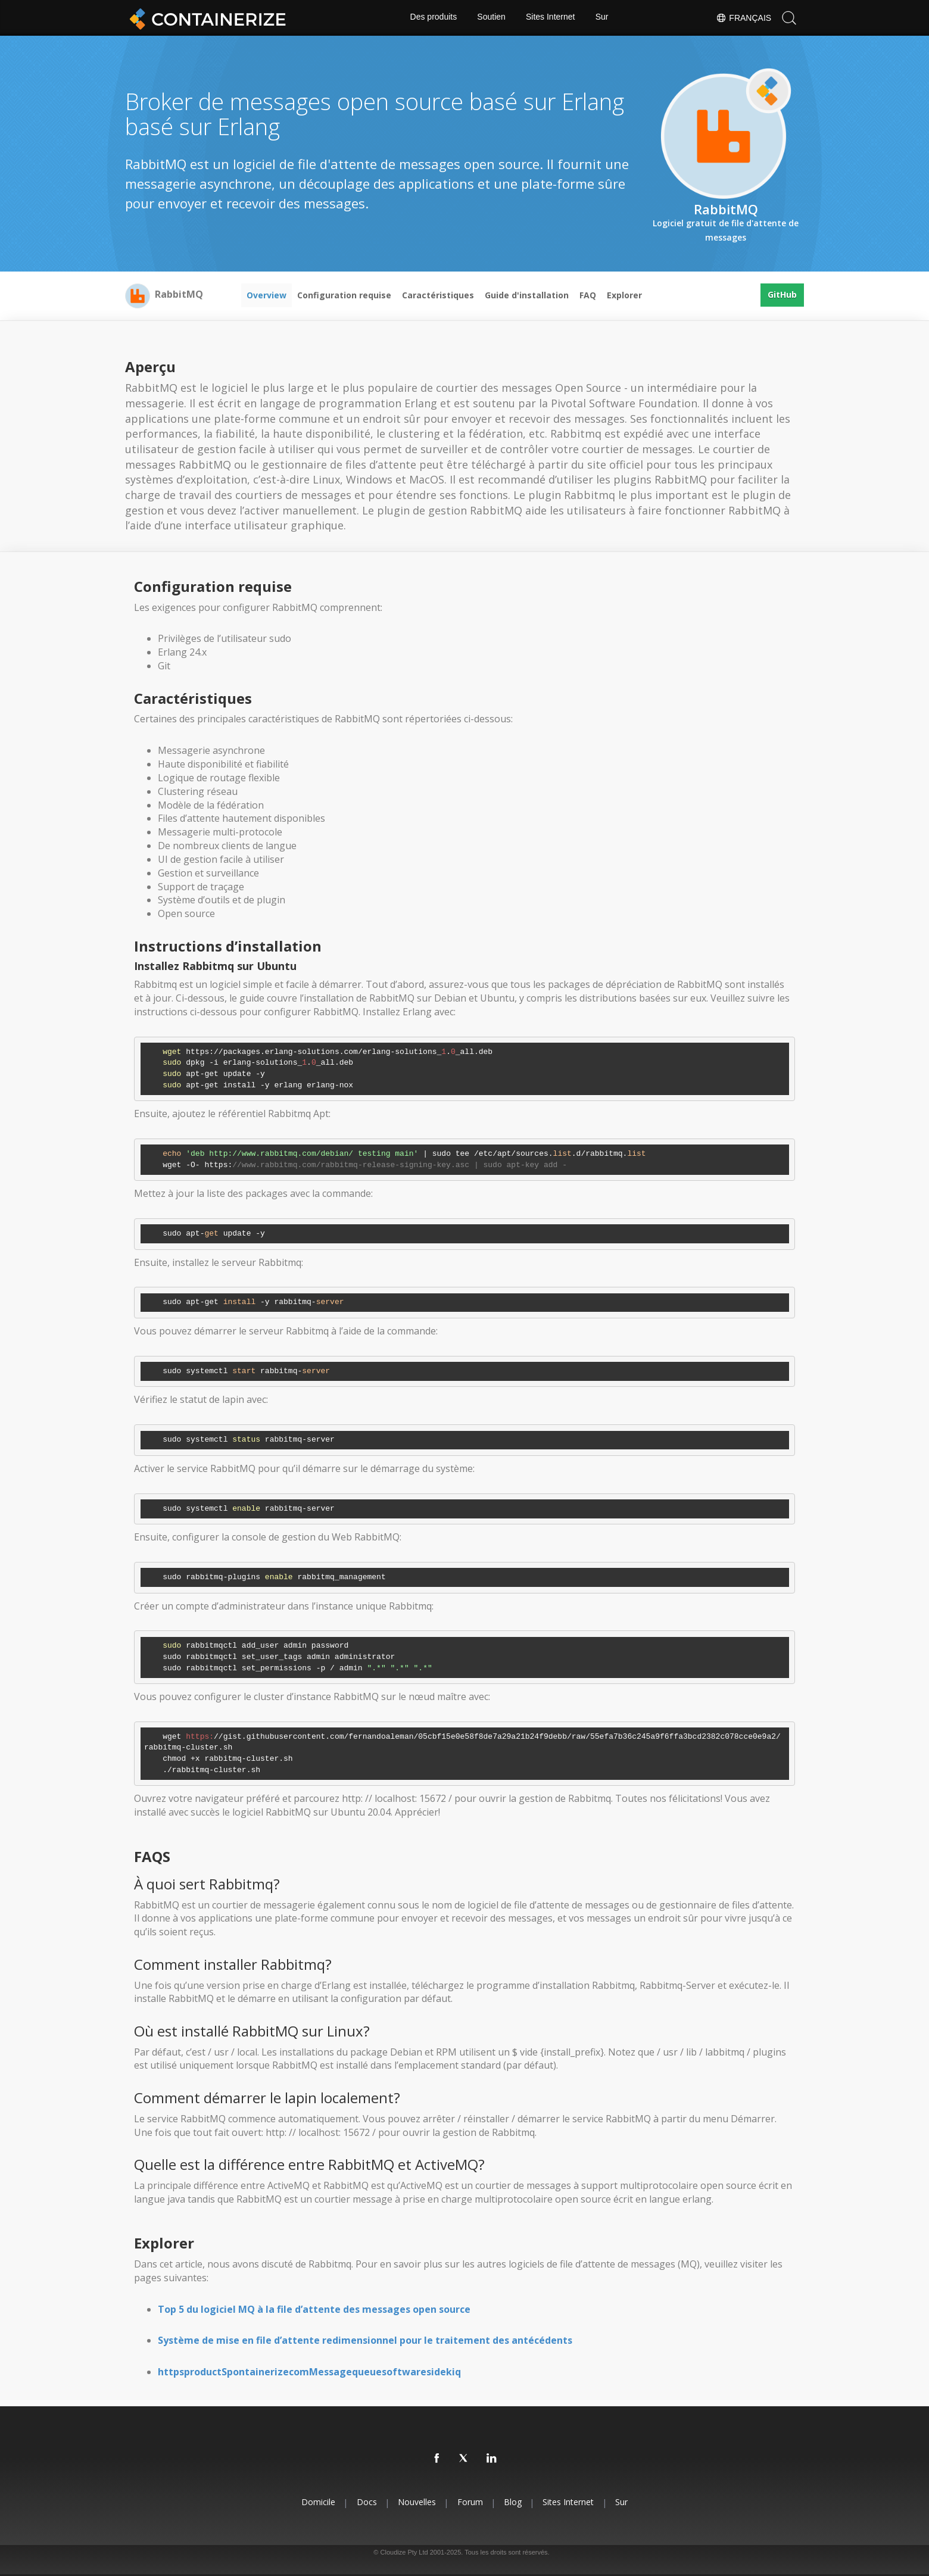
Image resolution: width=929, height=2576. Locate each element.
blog (515, 2502)
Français (743, 18)
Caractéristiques (438, 295)
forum (470, 2502)
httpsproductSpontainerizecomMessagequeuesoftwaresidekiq (309, 2371)
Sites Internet (550, 18)
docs (363, 2502)
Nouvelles (415, 2502)
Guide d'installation (527, 295)
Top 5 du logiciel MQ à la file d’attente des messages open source (314, 2309)
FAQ (587, 295)
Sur (602, 18)
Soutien (491, 18)
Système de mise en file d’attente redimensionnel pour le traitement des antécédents (365, 2340)
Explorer (624, 295)
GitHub (782, 295)
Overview (266, 295)
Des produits (432, 18)
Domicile (312, 2502)
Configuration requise (344, 295)
